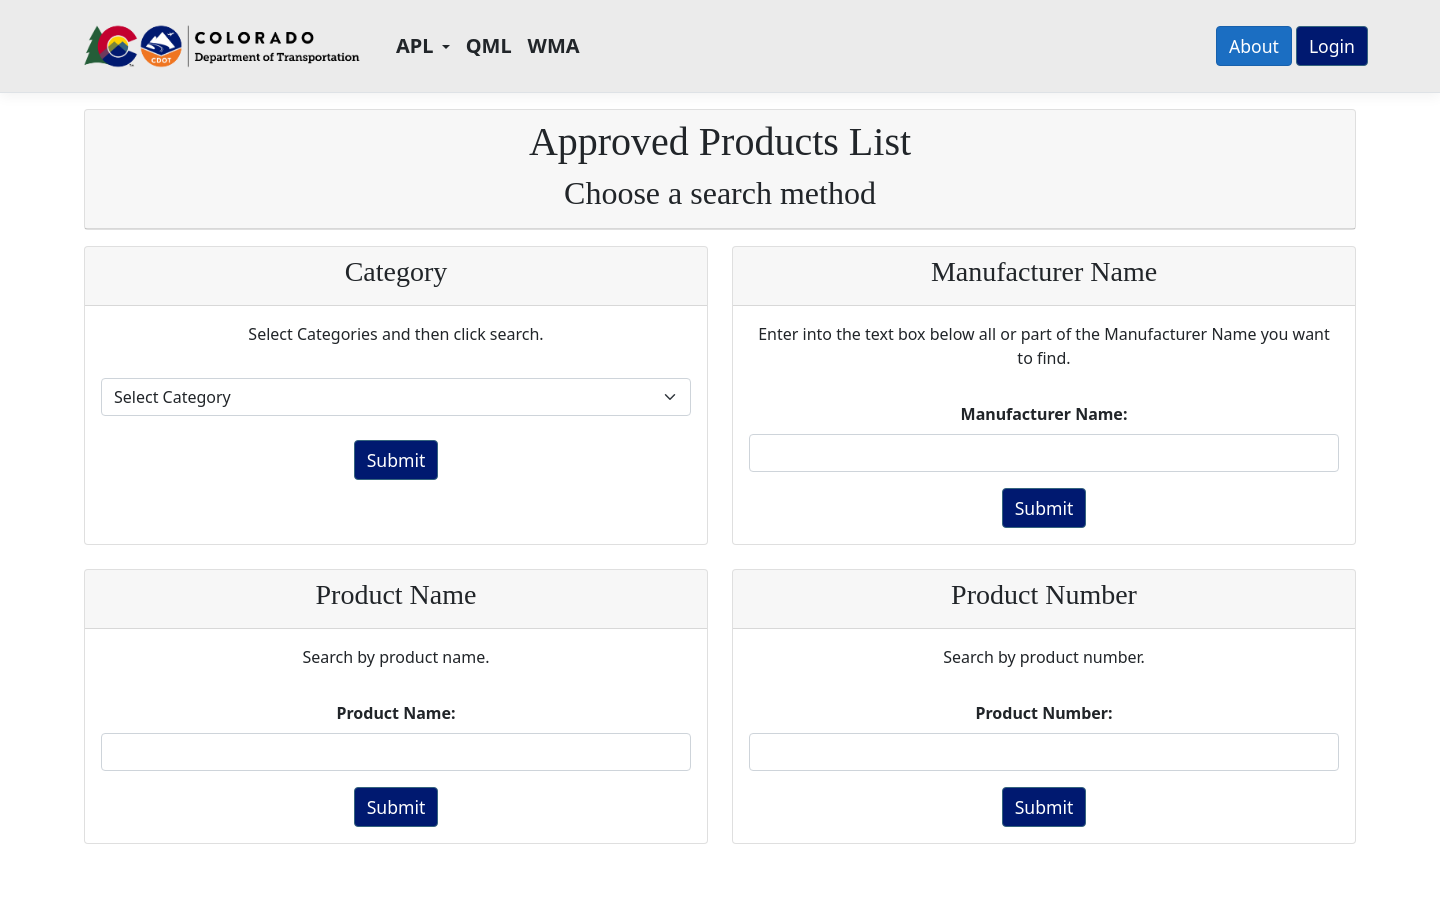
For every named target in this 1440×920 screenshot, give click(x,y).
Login (1332, 46)
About (1254, 46)
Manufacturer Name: (1044, 414)
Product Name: (396, 713)
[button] (423, 46)
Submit (396, 460)
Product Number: (1044, 713)
